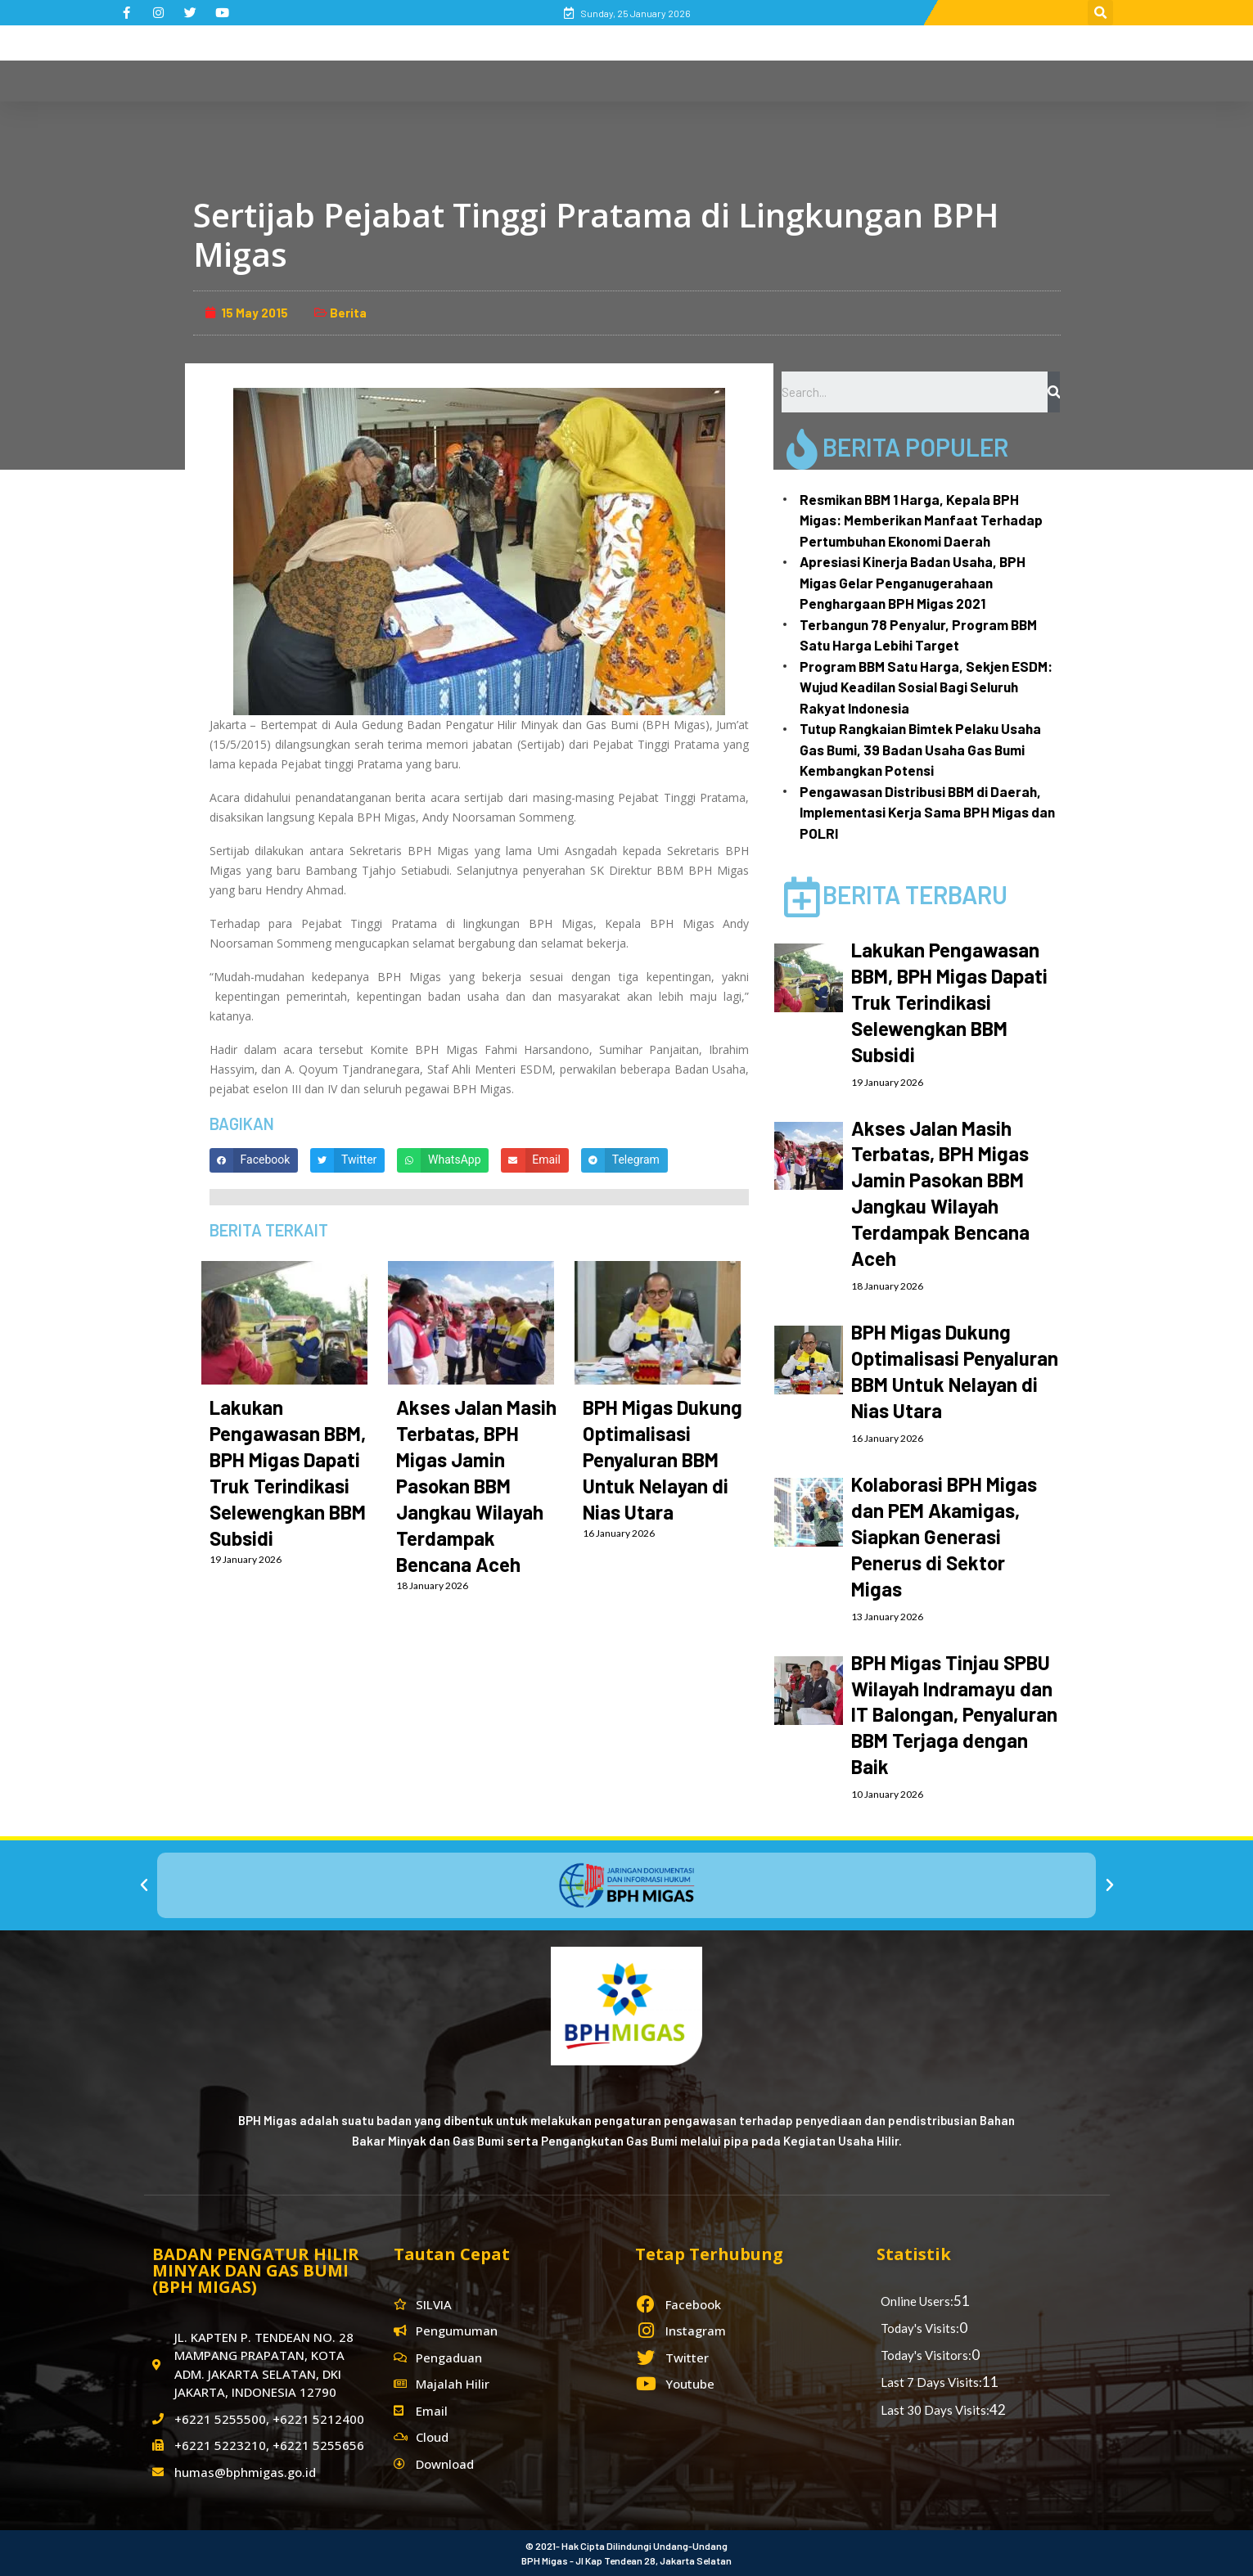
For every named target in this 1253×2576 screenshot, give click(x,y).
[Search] (1054, 392)
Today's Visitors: (926, 2355)
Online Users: (917, 2301)
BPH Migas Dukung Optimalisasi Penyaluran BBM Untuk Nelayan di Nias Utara (662, 1459)
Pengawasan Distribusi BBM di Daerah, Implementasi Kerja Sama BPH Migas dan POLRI (927, 812)
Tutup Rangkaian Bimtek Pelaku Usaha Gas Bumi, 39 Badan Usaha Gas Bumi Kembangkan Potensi (920, 749)
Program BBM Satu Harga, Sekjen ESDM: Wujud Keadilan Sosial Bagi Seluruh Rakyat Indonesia (926, 687)
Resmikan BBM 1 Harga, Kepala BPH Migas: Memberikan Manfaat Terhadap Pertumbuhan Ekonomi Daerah (921, 520)
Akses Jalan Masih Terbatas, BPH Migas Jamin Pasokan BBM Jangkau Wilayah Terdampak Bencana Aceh (476, 1485)
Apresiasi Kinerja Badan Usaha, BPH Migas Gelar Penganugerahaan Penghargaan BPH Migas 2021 (912, 582)
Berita (348, 312)
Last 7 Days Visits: (931, 2382)
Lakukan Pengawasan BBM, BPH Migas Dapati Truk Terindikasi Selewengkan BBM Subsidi (949, 1002)
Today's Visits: (920, 2328)
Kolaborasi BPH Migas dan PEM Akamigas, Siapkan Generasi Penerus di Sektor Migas (944, 1536)
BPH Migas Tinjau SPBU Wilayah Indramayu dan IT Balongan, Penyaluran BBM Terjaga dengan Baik (954, 1715)
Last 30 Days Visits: (935, 2410)
